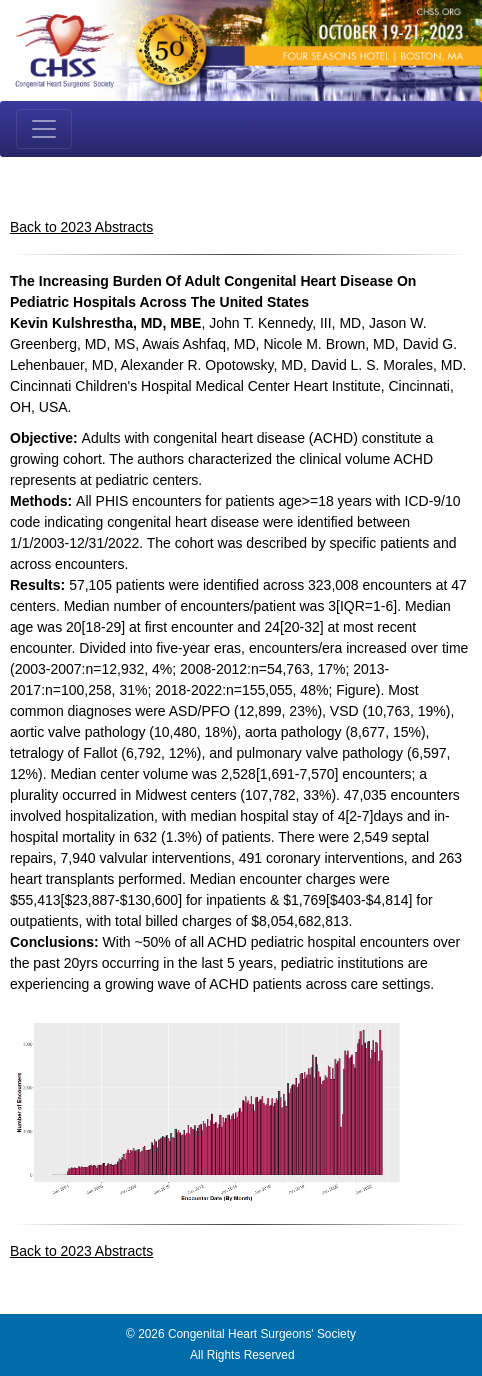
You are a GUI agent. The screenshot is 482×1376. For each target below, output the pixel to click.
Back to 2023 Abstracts (81, 227)
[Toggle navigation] (44, 129)
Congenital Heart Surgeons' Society (262, 1334)
